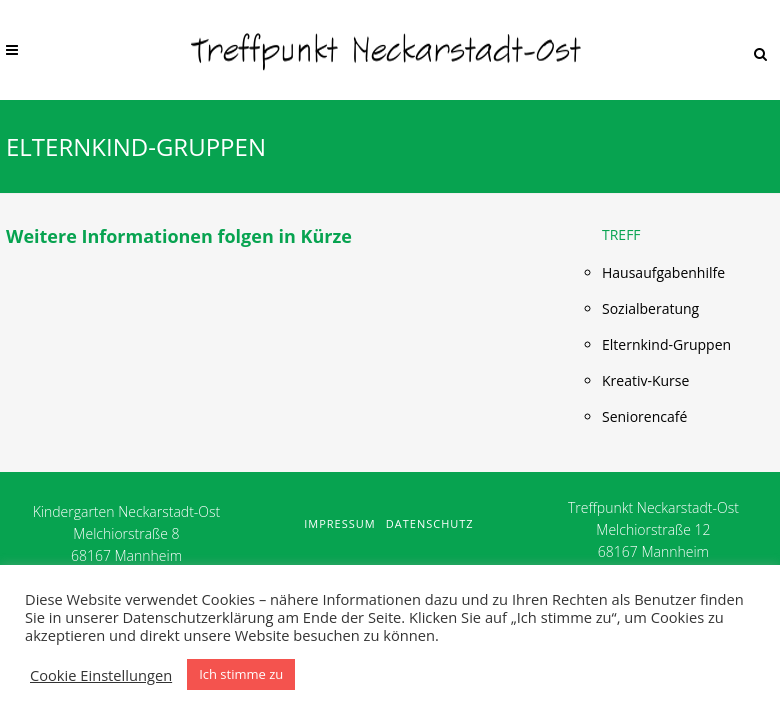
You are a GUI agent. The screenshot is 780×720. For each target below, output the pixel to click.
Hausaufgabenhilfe (663, 272)
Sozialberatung (650, 308)
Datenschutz (430, 523)
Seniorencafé (644, 416)
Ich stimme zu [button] (241, 674)
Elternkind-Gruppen (666, 344)
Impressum (339, 523)
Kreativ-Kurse (645, 380)
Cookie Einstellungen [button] (101, 675)
